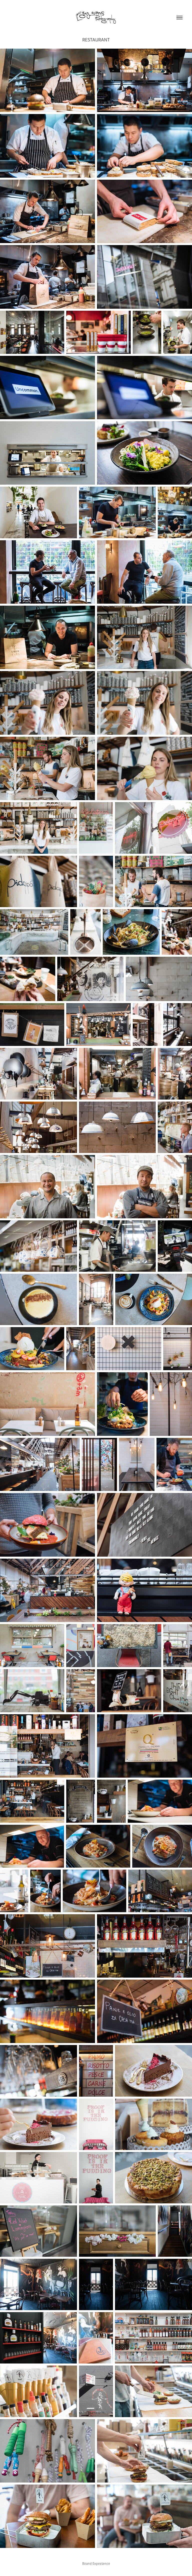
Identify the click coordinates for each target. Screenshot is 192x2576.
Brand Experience (96, 2563)
